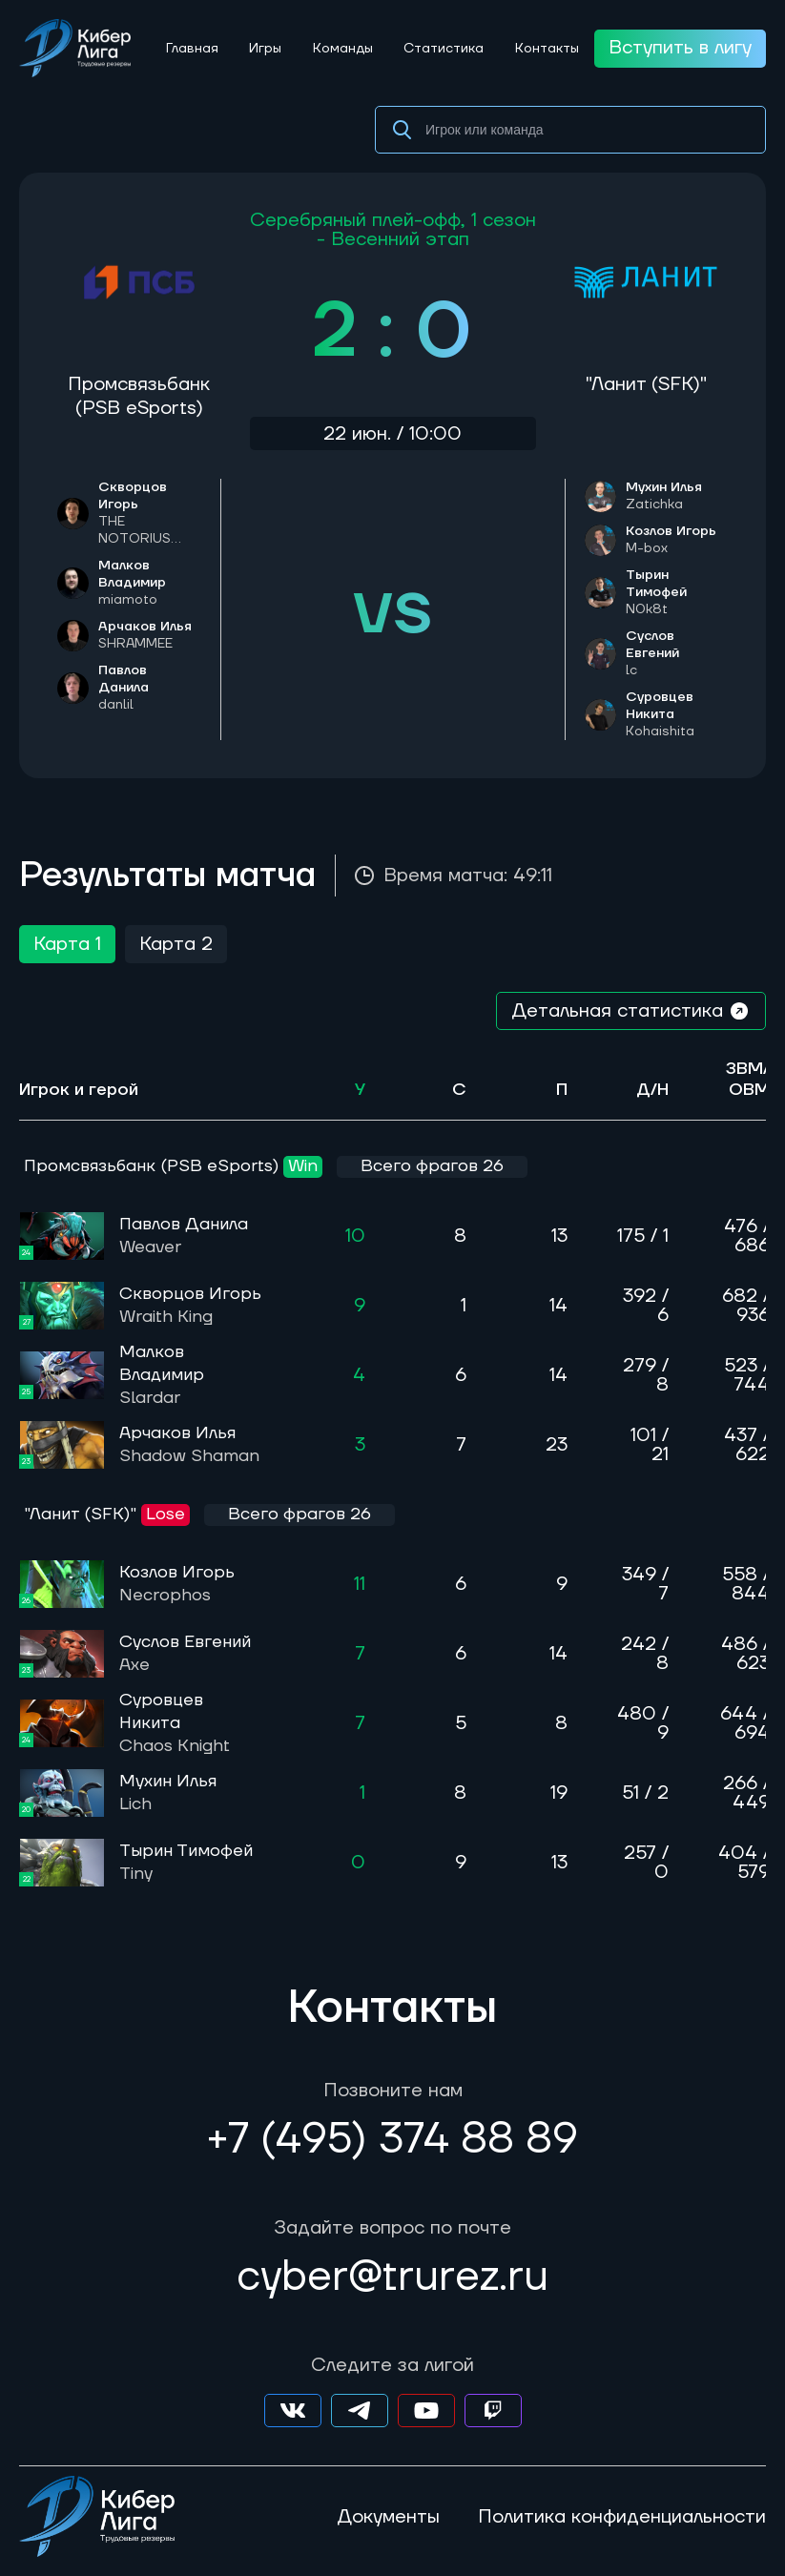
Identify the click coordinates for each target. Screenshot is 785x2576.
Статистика (443, 48)
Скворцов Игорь (149, 513)
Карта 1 (67, 944)
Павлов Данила (183, 1236)
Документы (388, 2516)
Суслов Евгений (677, 653)
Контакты (547, 48)
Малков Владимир (149, 582)
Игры (265, 48)
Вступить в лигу (680, 47)
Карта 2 (176, 944)
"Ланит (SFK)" (646, 384)
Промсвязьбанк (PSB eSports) (139, 396)
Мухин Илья (664, 496)
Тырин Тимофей (677, 592)
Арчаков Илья (145, 635)
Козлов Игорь (671, 540)
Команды (343, 48)
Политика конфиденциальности (622, 2516)
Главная (192, 48)
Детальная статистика (631, 1011)
